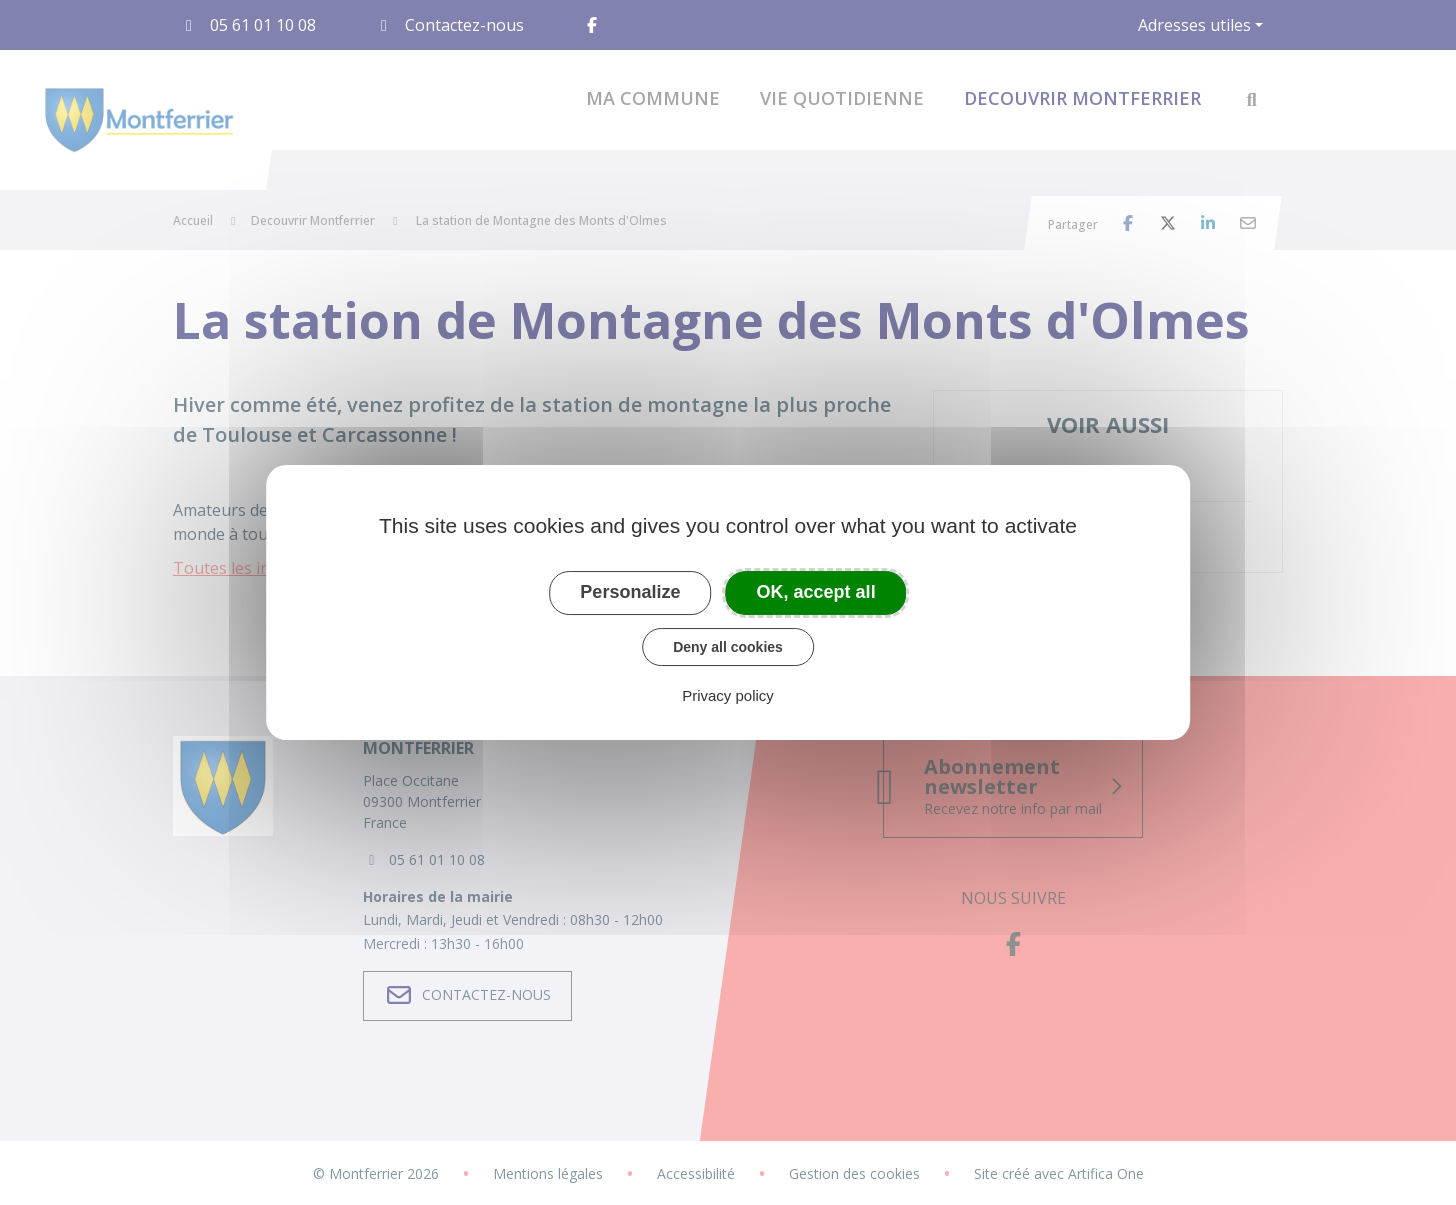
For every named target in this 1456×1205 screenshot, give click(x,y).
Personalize (630, 592)
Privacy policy (728, 695)
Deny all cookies (728, 647)
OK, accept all (816, 592)
